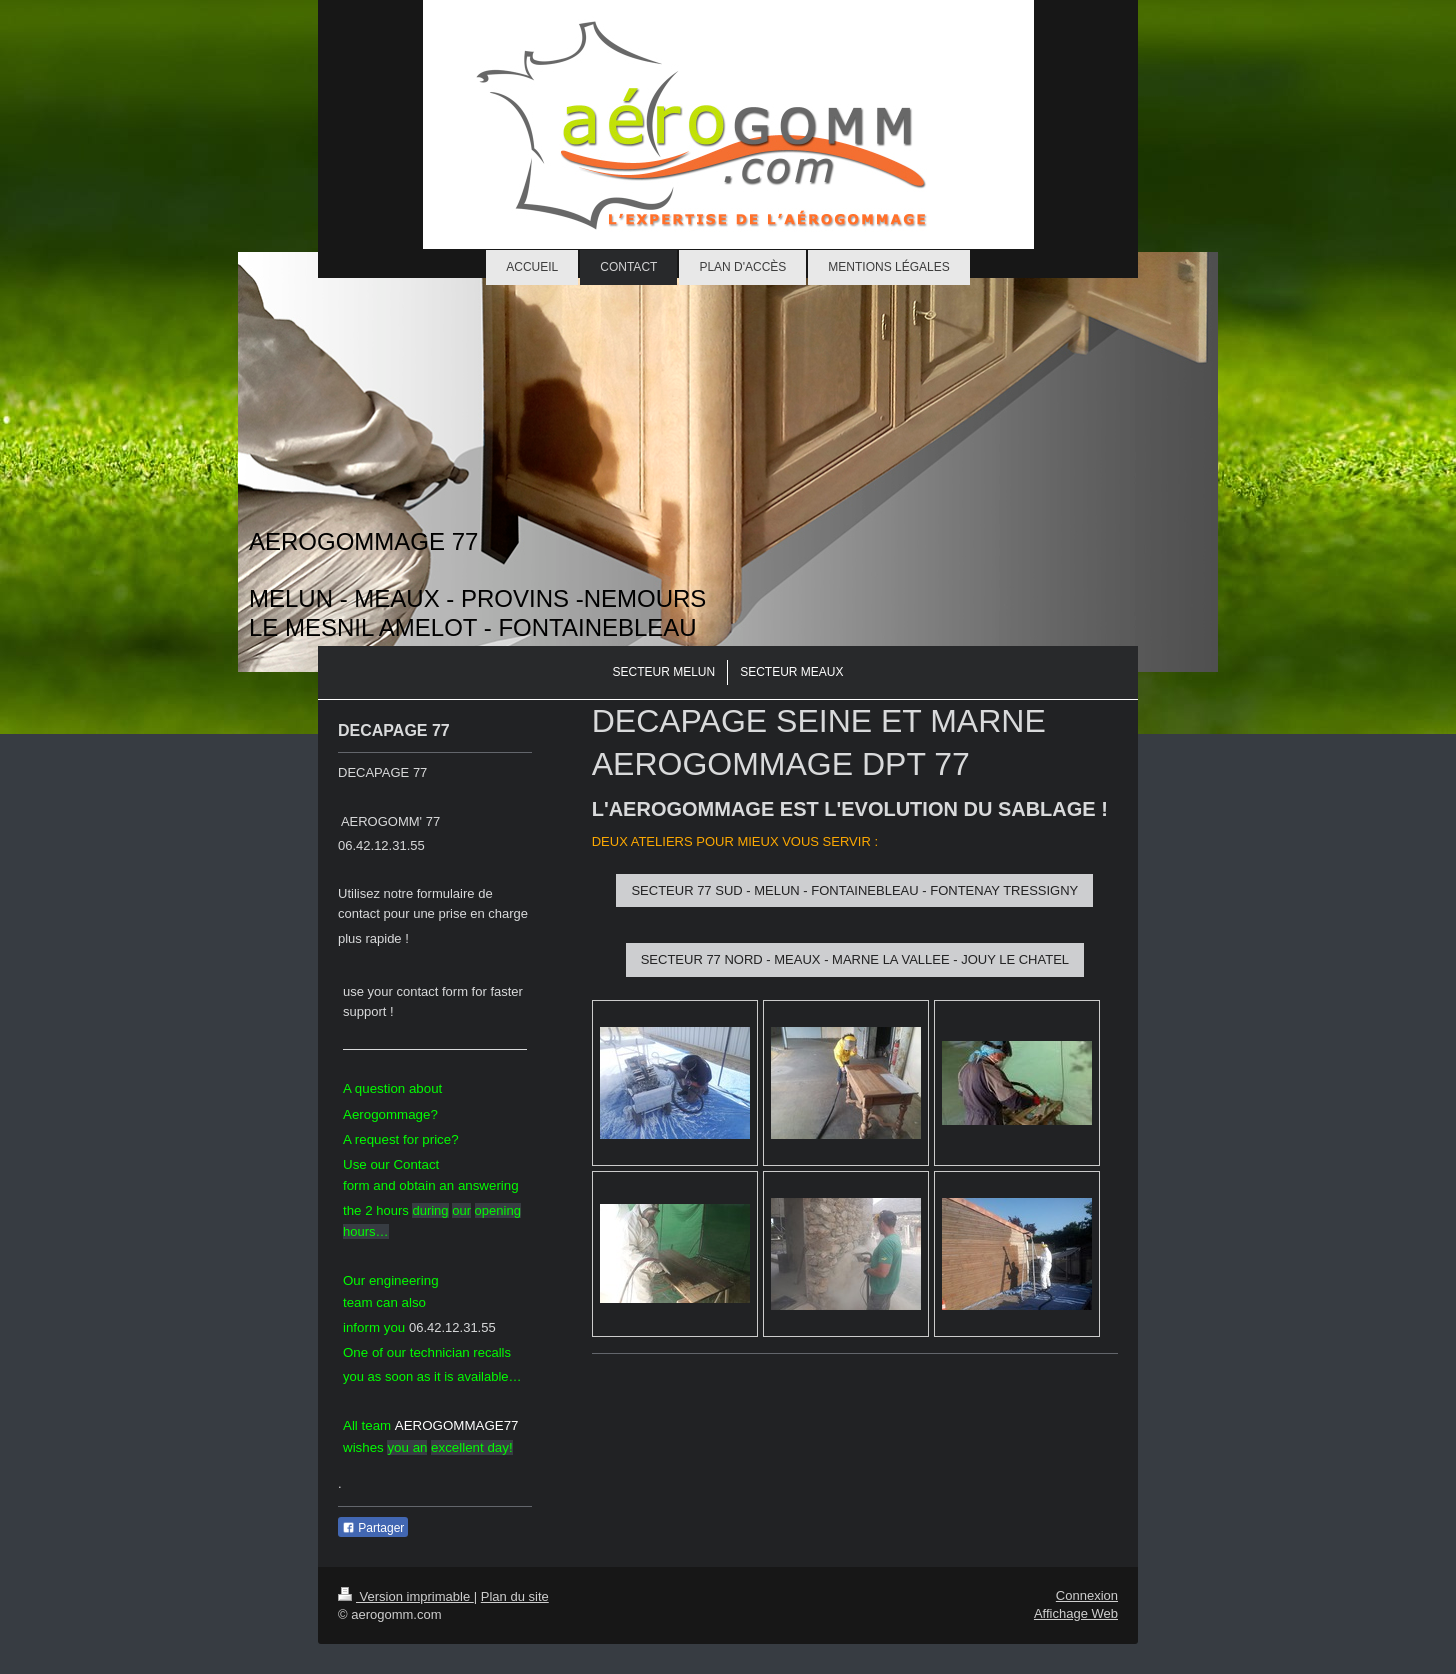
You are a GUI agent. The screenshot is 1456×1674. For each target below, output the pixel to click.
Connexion (1087, 1595)
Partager (373, 1528)
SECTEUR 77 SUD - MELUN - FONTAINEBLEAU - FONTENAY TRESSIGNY (854, 890)
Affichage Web (1076, 1613)
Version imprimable (406, 1596)
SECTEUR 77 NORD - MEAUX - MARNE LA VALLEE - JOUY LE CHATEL (855, 959)
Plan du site (515, 1596)
